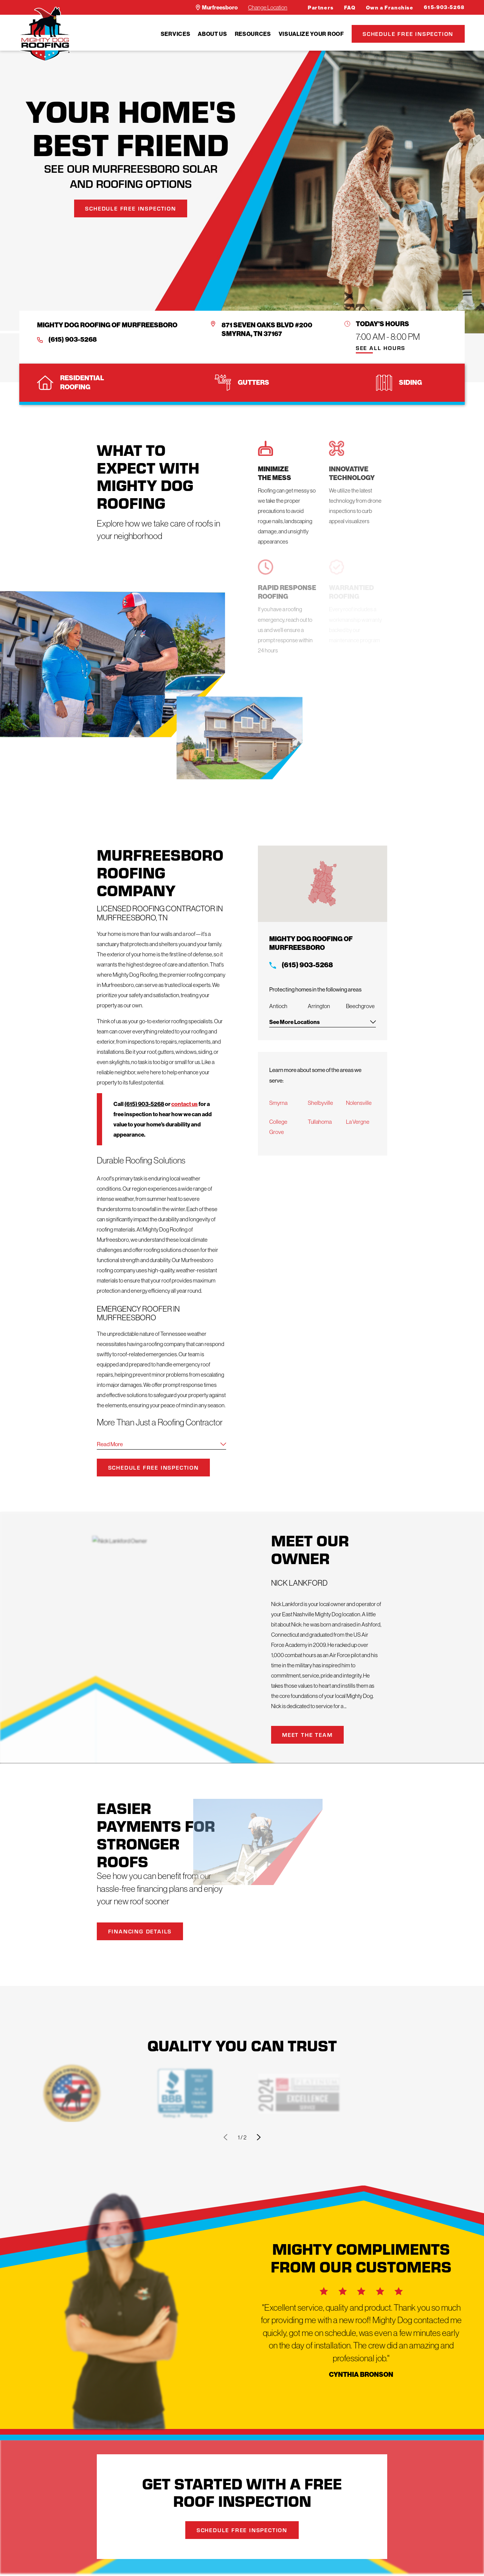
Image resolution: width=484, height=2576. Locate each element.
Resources (253, 33)
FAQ (350, 8)
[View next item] (258, 2137)
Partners (321, 8)
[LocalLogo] (44, 34)
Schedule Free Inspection (408, 33)
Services (175, 33)
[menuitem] (175, 34)
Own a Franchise (390, 8)
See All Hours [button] (380, 348)
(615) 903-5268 (72, 340)
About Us (212, 33)
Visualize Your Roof (311, 33)
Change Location (267, 7)
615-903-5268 (444, 7)
